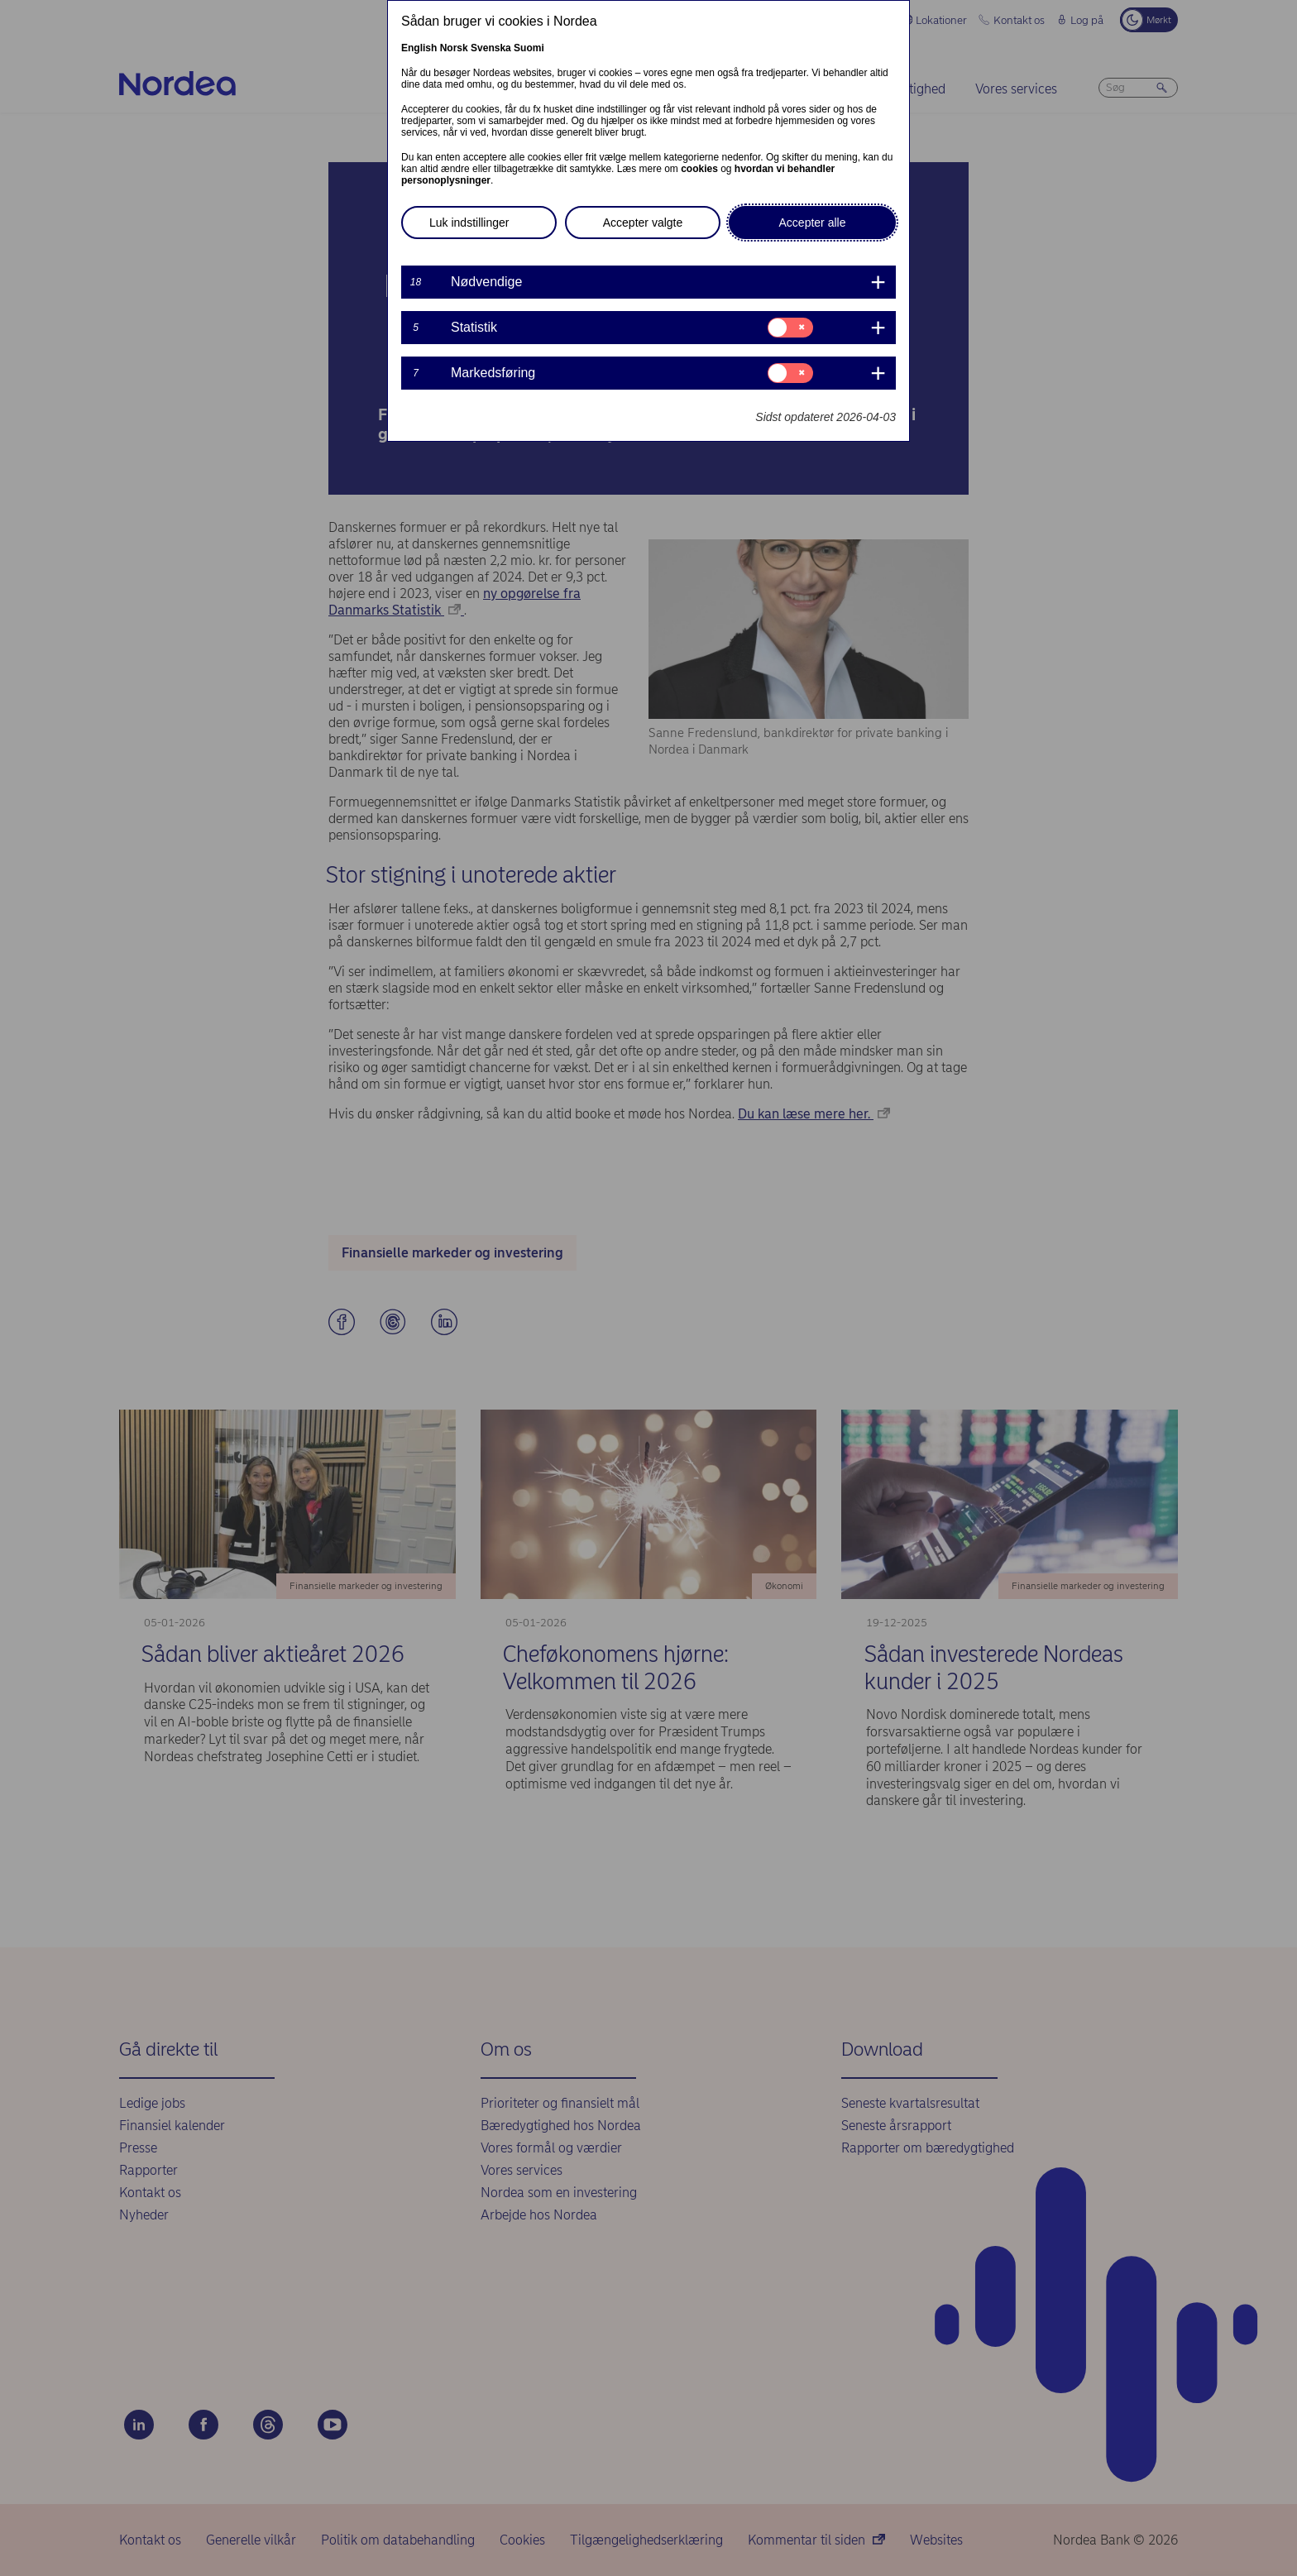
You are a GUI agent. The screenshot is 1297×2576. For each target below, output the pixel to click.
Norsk (454, 48)
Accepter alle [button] (812, 222)
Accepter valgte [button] (643, 222)
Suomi (529, 48)
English (419, 48)
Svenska (491, 48)
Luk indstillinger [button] (469, 222)
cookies (699, 169)
